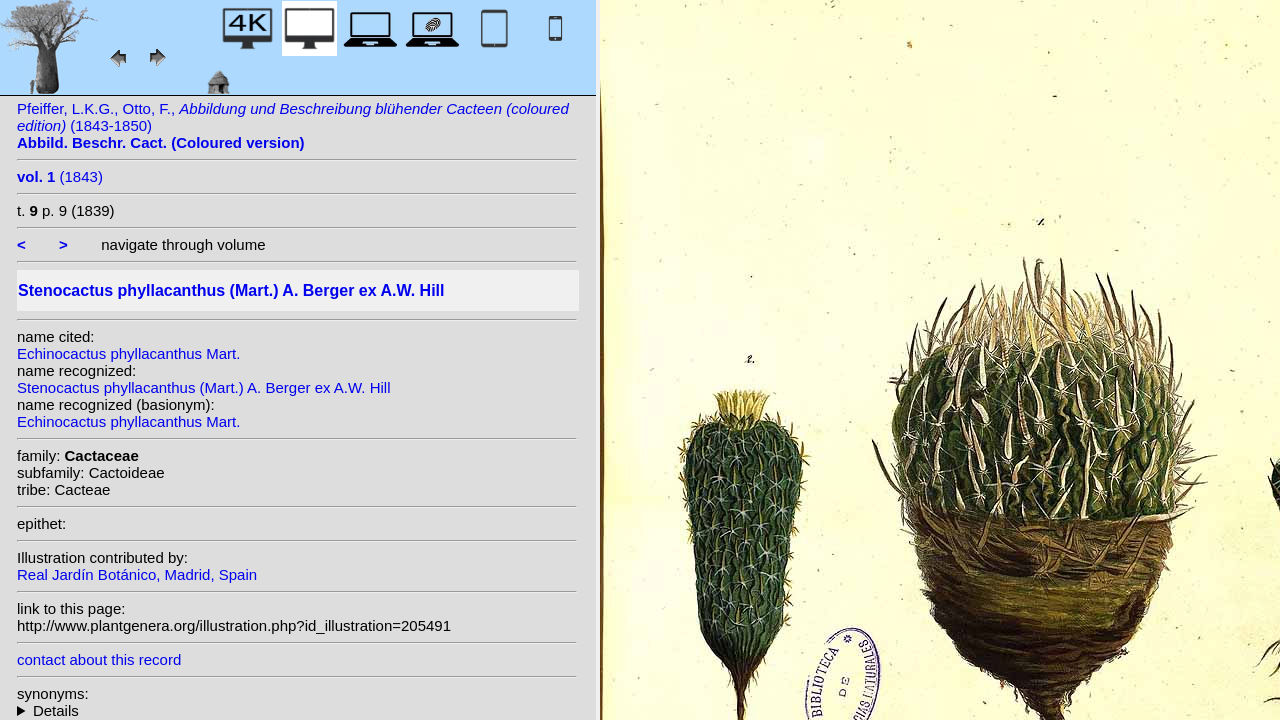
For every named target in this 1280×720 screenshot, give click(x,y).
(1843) (60, 176)
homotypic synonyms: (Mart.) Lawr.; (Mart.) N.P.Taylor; (297, 710)
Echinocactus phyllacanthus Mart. (128, 353)
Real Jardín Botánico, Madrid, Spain (137, 574)
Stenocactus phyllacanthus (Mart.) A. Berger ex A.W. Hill (204, 387)
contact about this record (99, 659)
